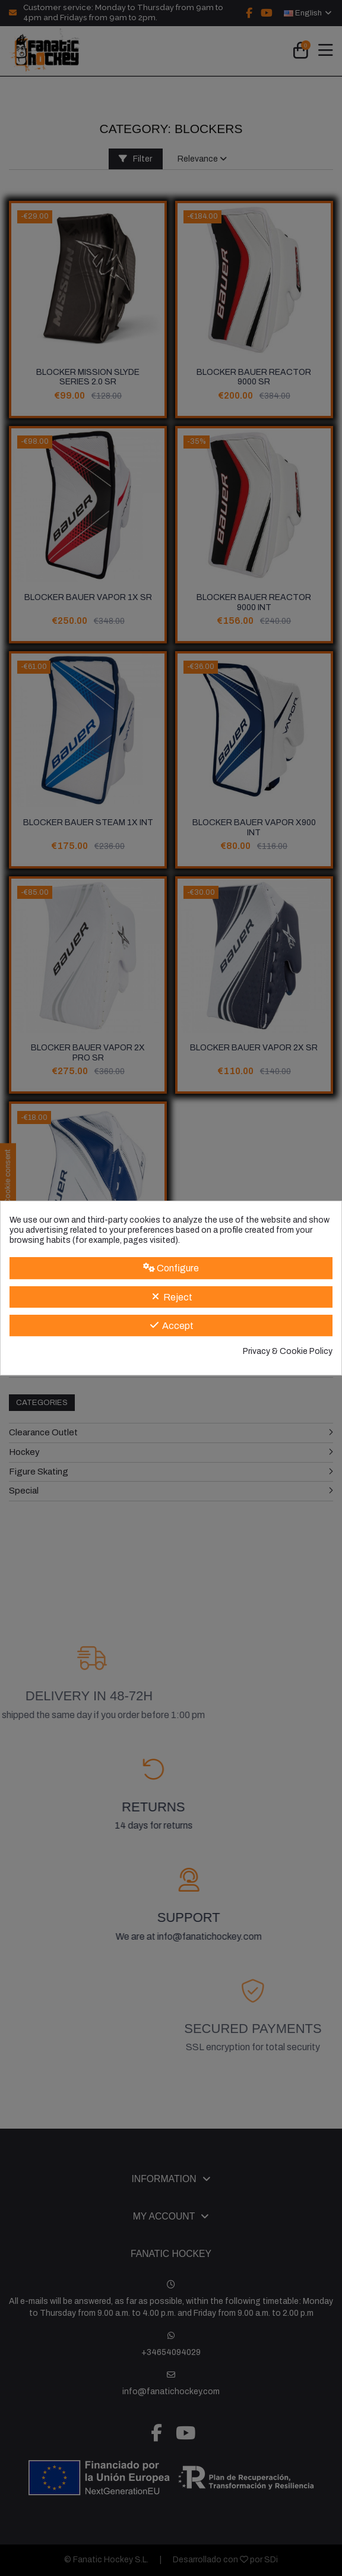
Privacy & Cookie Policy (287, 1351)
